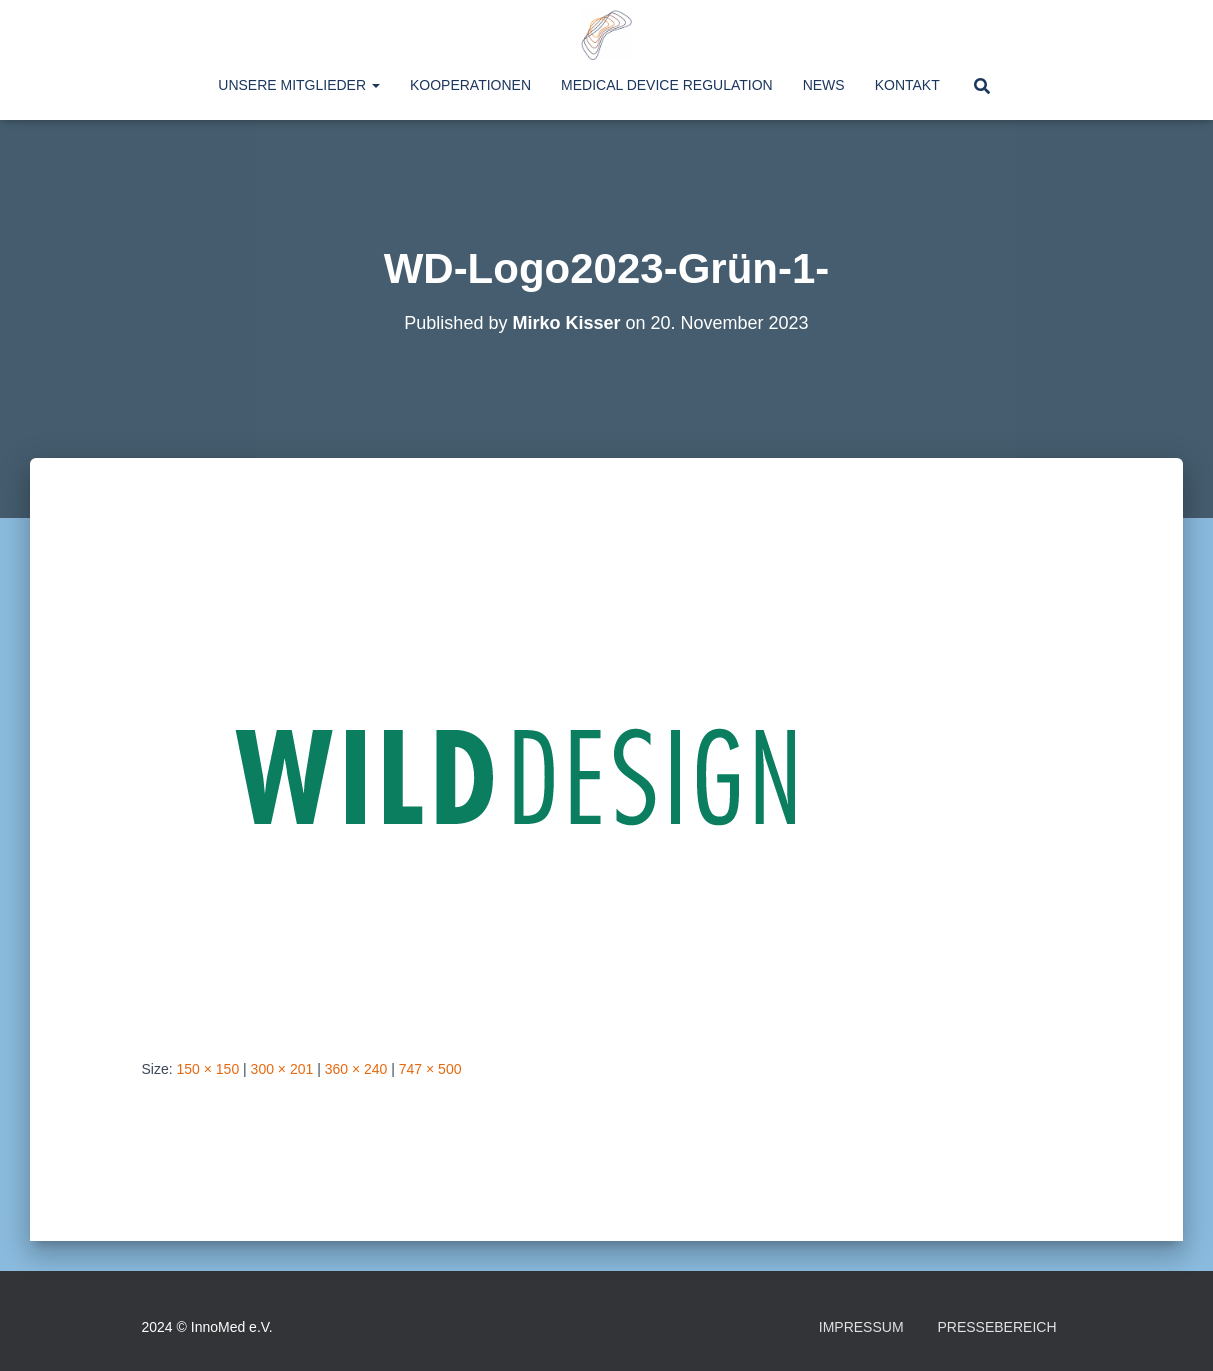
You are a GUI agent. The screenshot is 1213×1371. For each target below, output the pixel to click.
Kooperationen (470, 85)
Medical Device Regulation (667, 85)
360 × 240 (356, 1069)
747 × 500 (430, 1069)
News (824, 85)
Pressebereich (996, 1327)
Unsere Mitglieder (299, 85)
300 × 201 (282, 1069)
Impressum (861, 1327)
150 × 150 (208, 1069)
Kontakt (907, 85)
